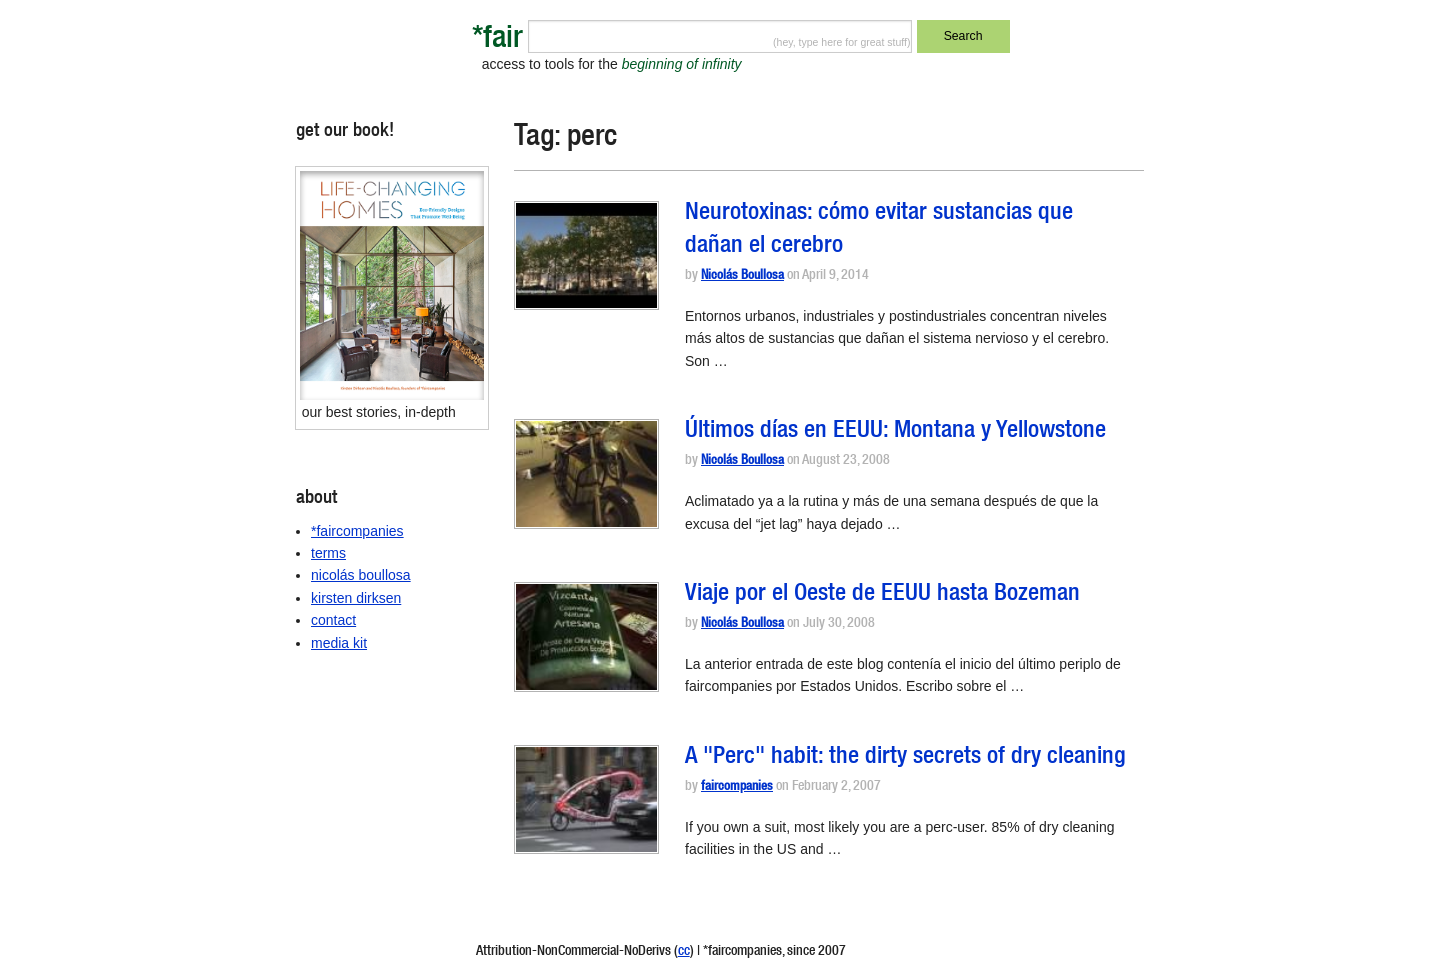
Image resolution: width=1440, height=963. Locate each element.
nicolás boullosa (361, 575)
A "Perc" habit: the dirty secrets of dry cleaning (905, 758)
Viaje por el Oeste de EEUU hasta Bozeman (882, 595)
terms (328, 553)
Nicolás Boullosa (742, 276)
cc (684, 952)
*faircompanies (357, 531)
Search (963, 36)
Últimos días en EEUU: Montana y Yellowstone (895, 432)
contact (333, 620)
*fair (497, 40)
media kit (339, 643)
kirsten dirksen (356, 598)
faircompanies (737, 787)
